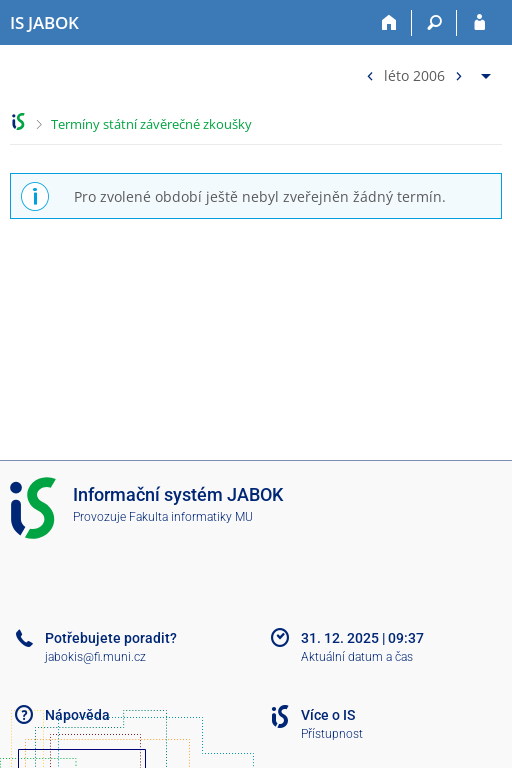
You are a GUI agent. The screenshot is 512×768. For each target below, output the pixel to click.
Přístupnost (332, 734)
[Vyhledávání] (434, 23)
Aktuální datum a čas (357, 657)
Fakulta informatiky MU (191, 517)
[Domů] (389, 23)
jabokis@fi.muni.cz (95, 657)
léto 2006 (414, 74)
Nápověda (77, 715)
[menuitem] (426, 71)
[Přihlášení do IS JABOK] (479, 23)
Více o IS (328, 715)
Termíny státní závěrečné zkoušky (151, 124)
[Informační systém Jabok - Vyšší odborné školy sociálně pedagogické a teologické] (44, 23)
